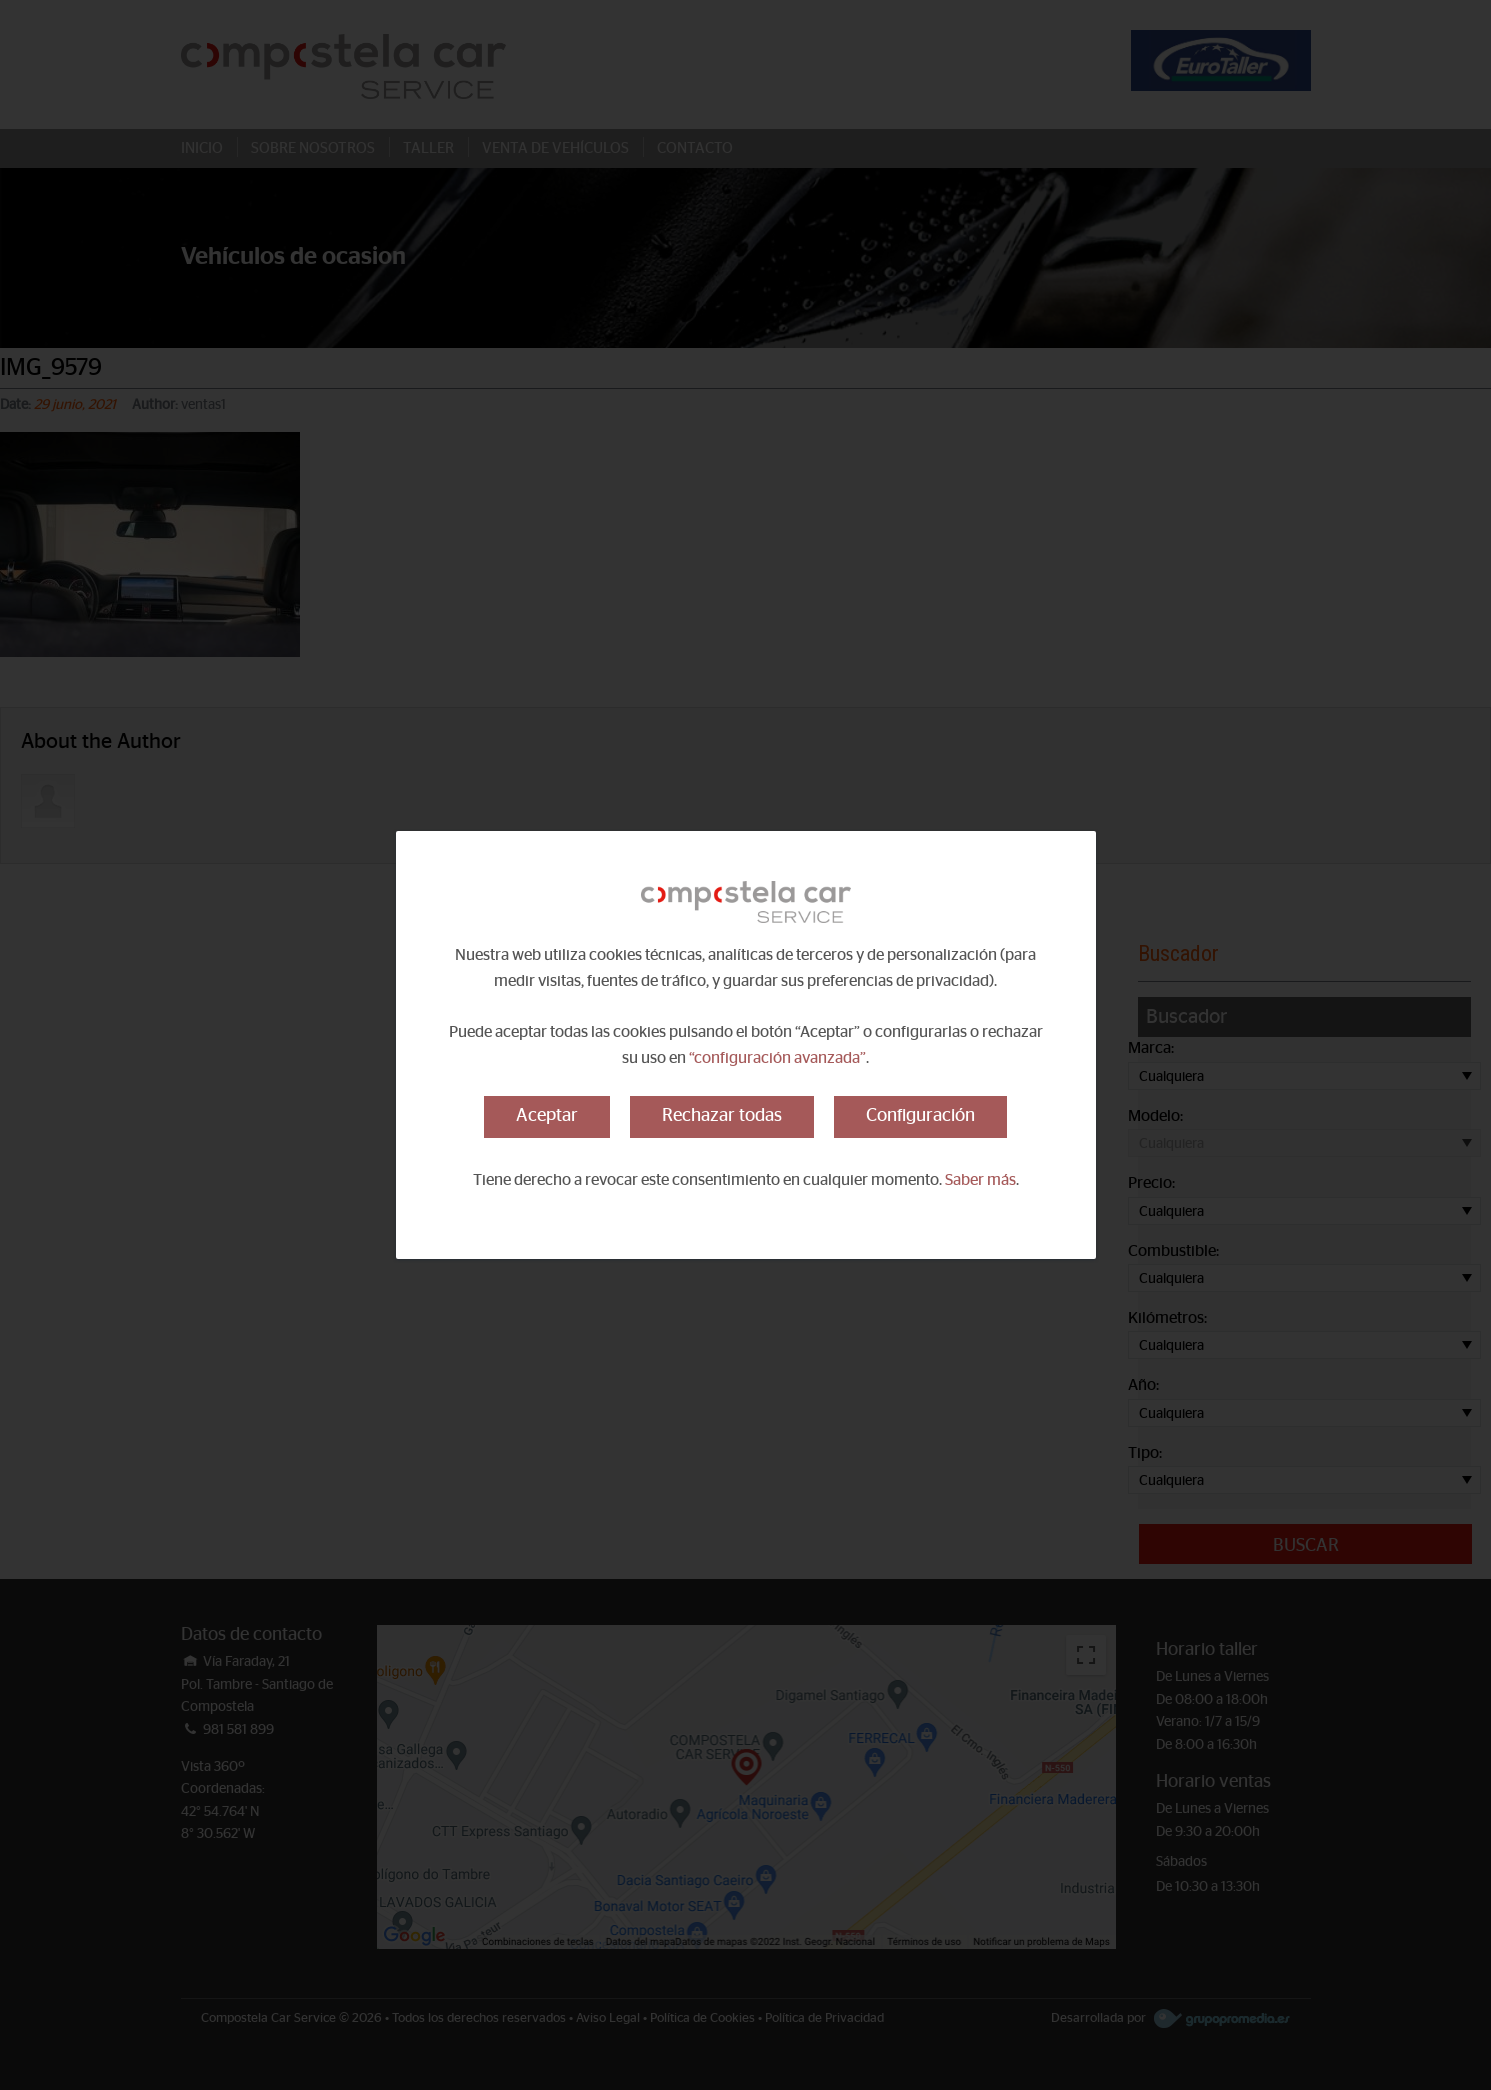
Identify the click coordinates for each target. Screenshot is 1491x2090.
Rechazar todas (722, 1116)
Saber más (980, 1180)
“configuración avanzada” (777, 1058)
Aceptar (547, 1116)
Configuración (920, 1116)
